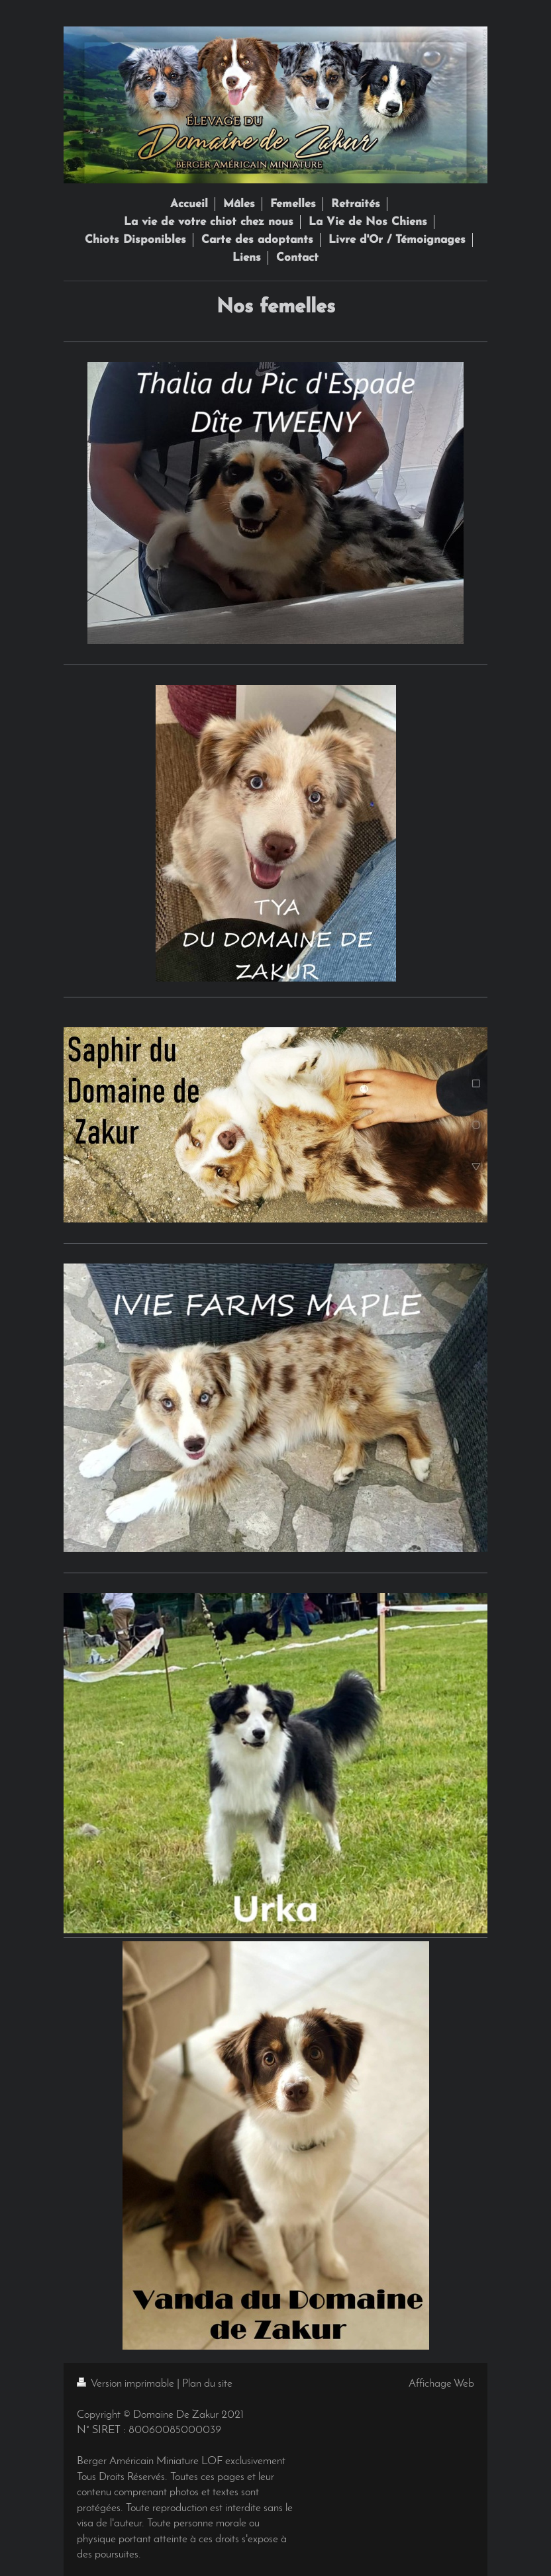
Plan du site (207, 2383)
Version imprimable (127, 2383)
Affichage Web (441, 2383)
